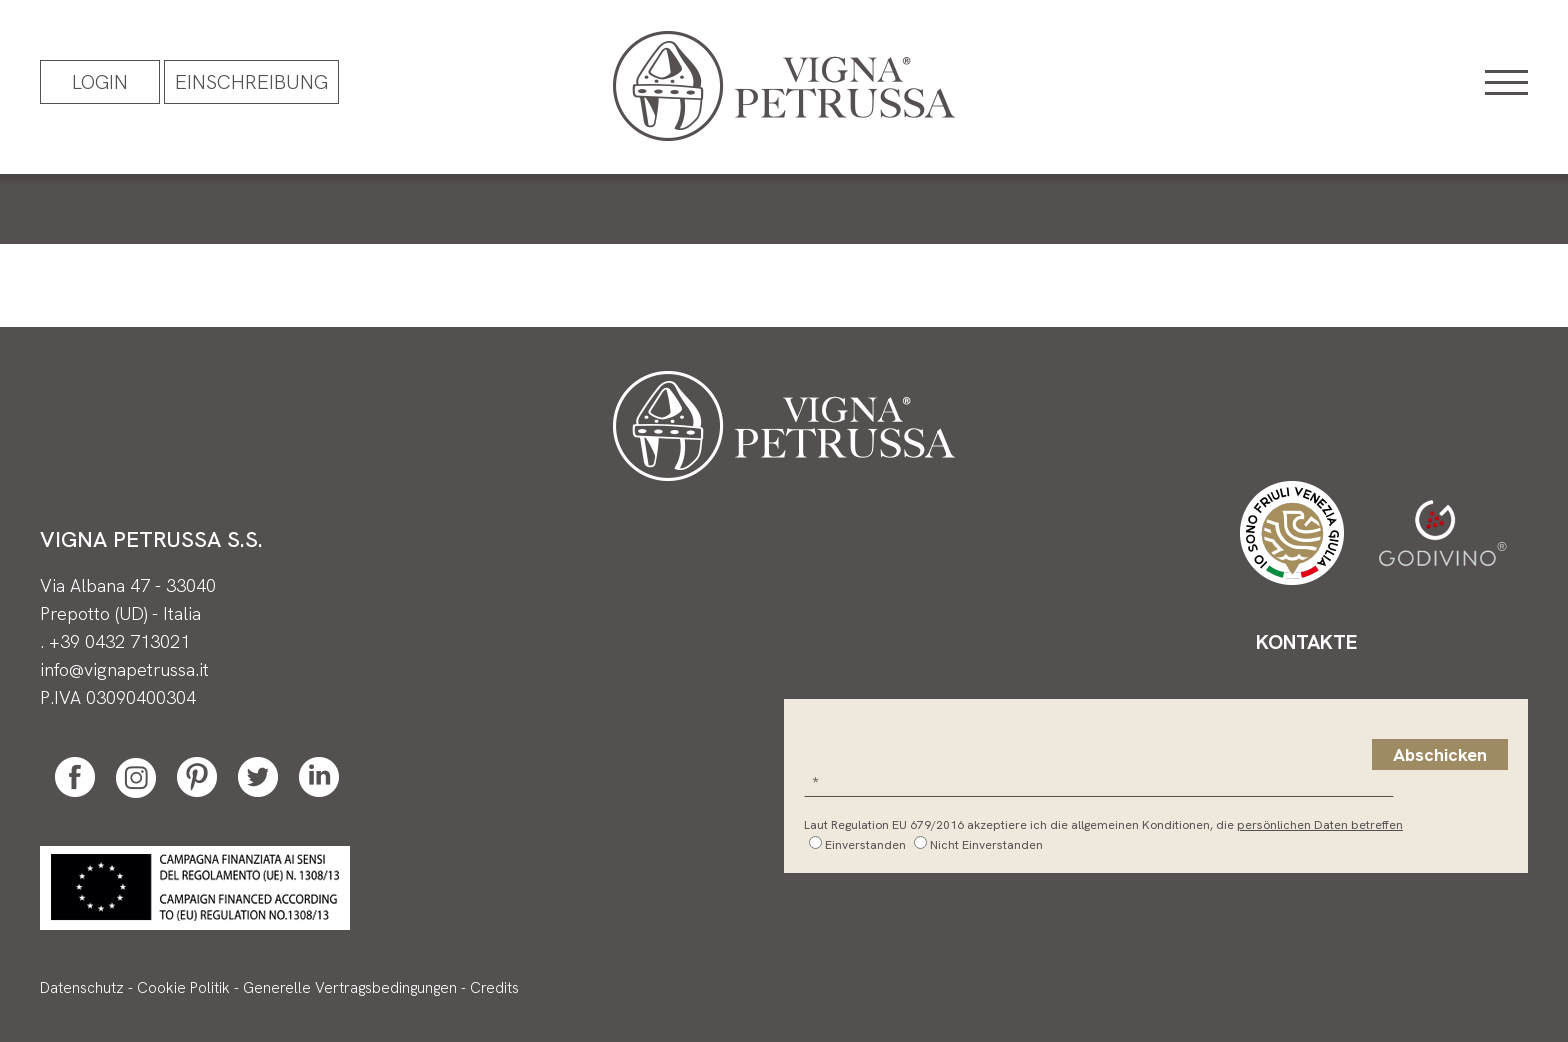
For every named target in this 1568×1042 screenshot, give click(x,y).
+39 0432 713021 (119, 641)
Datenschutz (82, 988)
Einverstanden (865, 845)
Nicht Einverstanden (986, 845)
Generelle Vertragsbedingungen (350, 988)
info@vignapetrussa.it (124, 669)
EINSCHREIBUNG (251, 82)
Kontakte (1306, 642)
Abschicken (1440, 754)
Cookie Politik (183, 988)
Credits (494, 988)
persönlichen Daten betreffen (1320, 825)
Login (100, 82)
